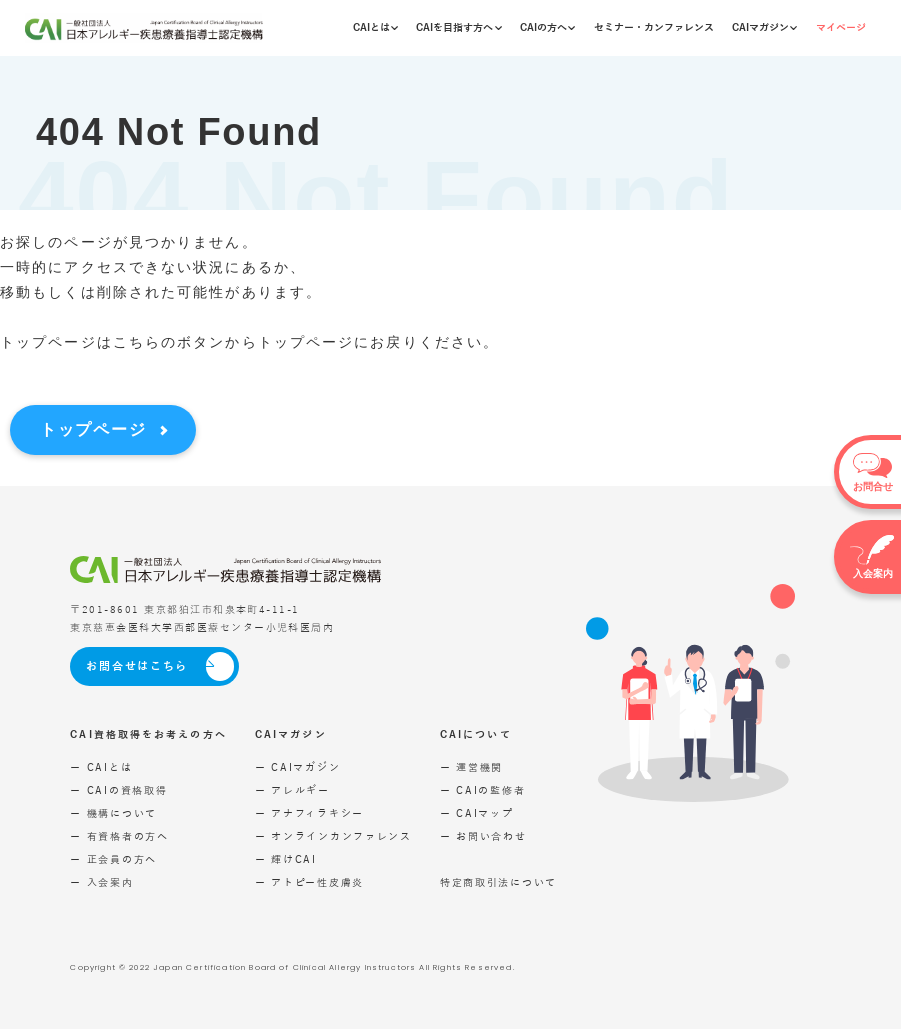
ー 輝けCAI (286, 859)
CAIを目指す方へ (458, 27)
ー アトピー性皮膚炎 (309, 882)
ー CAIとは (101, 767)
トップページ (93, 429)
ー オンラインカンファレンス (333, 836)
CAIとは (375, 27)
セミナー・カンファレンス (654, 27)
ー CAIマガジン (297, 767)
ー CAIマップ (477, 813)
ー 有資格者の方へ (119, 836)
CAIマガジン (764, 27)
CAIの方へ (547, 27)
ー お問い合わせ (483, 836)
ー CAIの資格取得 (118, 790)
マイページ (841, 27)
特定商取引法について (498, 882)
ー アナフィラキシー (309, 813)
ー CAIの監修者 (482, 790)
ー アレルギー (292, 790)
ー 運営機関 (471, 767)
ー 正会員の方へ (113, 859)
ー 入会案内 (101, 882)
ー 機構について (113, 813)
